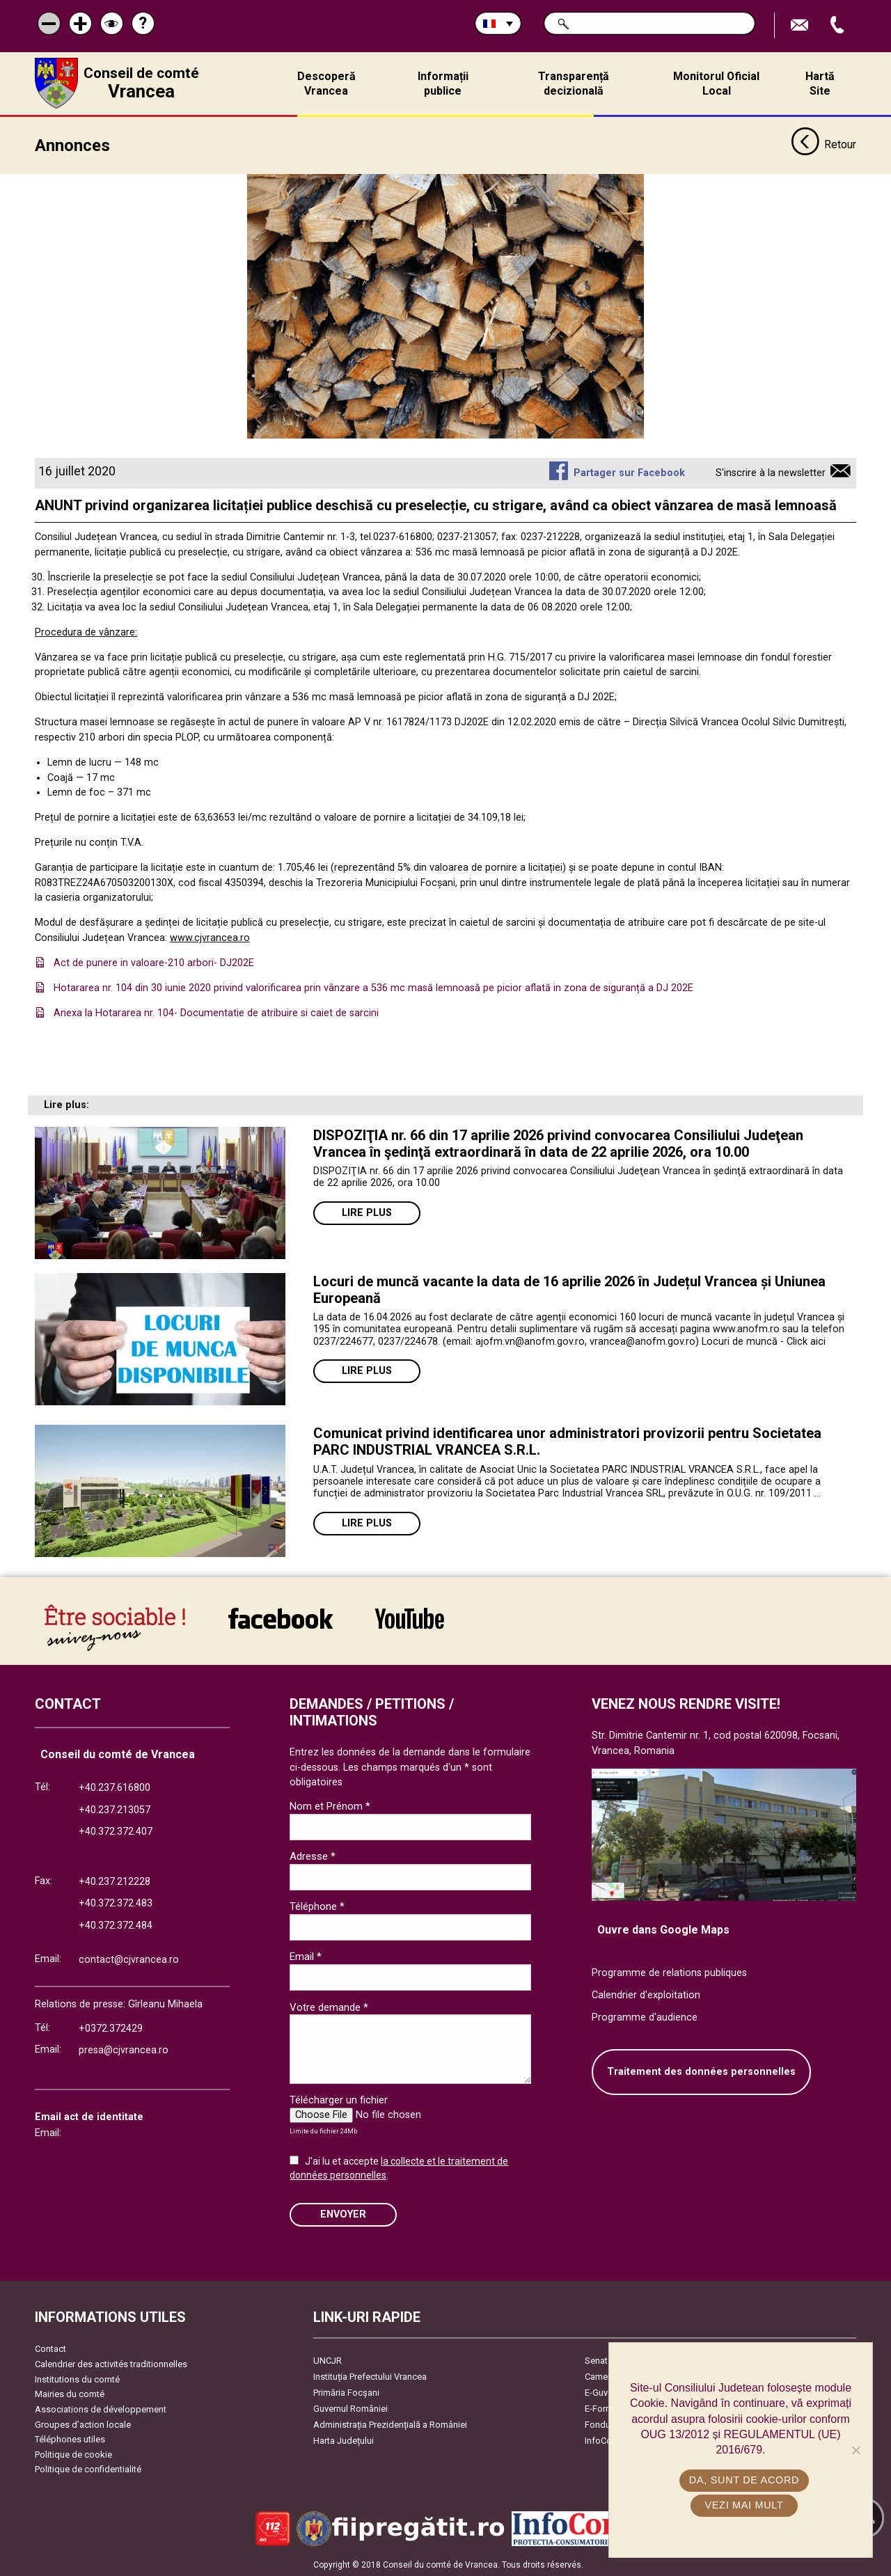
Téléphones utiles (70, 2438)
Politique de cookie (73, 2454)
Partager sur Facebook (629, 472)
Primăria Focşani (346, 2392)
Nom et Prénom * (330, 1805)
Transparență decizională (573, 83)
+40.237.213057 (114, 1809)
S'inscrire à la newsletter (771, 472)
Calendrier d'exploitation (646, 1994)
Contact (50, 2348)
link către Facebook (280, 1617)
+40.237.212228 (114, 1881)
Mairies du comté (69, 2393)
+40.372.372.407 (115, 1831)
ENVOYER (343, 2214)
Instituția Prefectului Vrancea (370, 2376)
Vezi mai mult (743, 2505)
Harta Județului (343, 2440)
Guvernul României (350, 2408)
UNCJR (327, 2360)
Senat (596, 2360)
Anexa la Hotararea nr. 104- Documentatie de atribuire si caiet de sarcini (216, 1012)
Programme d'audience (644, 2017)
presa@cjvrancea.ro (123, 2049)
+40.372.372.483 (115, 1903)
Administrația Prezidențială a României (390, 2424)
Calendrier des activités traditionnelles (111, 2363)
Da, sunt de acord (744, 2480)
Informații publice (443, 83)
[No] (855, 2450)
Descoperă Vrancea (326, 83)
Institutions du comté (77, 2378)
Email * (306, 1956)
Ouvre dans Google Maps (663, 1929)
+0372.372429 (111, 2028)
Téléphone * (317, 1905)
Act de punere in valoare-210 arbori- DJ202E (154, 962)
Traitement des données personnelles (701, 2071)
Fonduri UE (607, 2424)
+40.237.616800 (114, 1787)
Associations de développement (100, 2408)
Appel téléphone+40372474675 (838, 25)
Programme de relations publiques (669, 1972)
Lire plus (367, 1212)
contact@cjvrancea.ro (129, 1959)
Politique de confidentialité (88, 2468)
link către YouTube (409, 1617)
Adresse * (313, 1855)
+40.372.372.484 (115, 1925)
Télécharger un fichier (339, 2099)
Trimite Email (801, 25)
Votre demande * (329, 2006)
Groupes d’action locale (83, 2424)
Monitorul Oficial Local (716, 83)
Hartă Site (820, 83)
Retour (823, 145)
